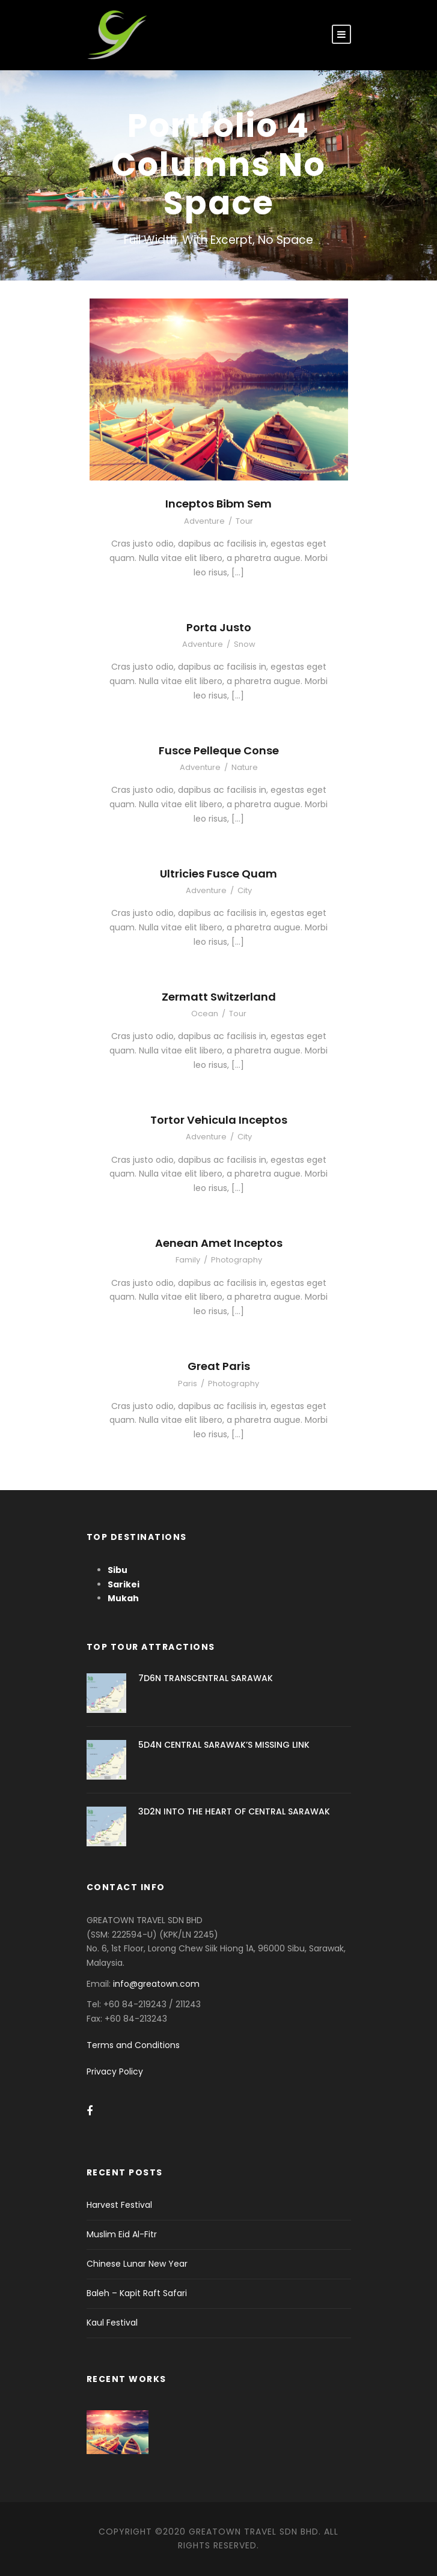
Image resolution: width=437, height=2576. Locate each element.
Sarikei (123, 1584)
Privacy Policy (115, 2071)
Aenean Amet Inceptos (219, 1242)
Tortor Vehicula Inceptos (218, 1119)
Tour (244, 521)
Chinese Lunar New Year (137, 2264)
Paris (187, 1383)
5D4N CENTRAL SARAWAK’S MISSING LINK (224, 1745)
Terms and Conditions (133, 2045)
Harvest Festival (119, 2205)
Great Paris (219, 1366)
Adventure (204, 521)
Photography (236, 1259)
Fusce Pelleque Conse (219, 750)
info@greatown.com (157, 1984)
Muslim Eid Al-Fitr (122, 2234)
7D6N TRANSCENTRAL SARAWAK (205, 1678)
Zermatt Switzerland (219, 996)
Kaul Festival (112, 2323)
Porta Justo (218, 627)
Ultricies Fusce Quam (218, 873)
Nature (244, 767)
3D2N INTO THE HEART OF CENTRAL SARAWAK (234, 1811)
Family (188, 1259)
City (244, 890)
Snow (244, 644)
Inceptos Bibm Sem (218, 503)
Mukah (123, 1598)
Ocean (204, 1013)
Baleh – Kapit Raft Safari (137, 2293)
